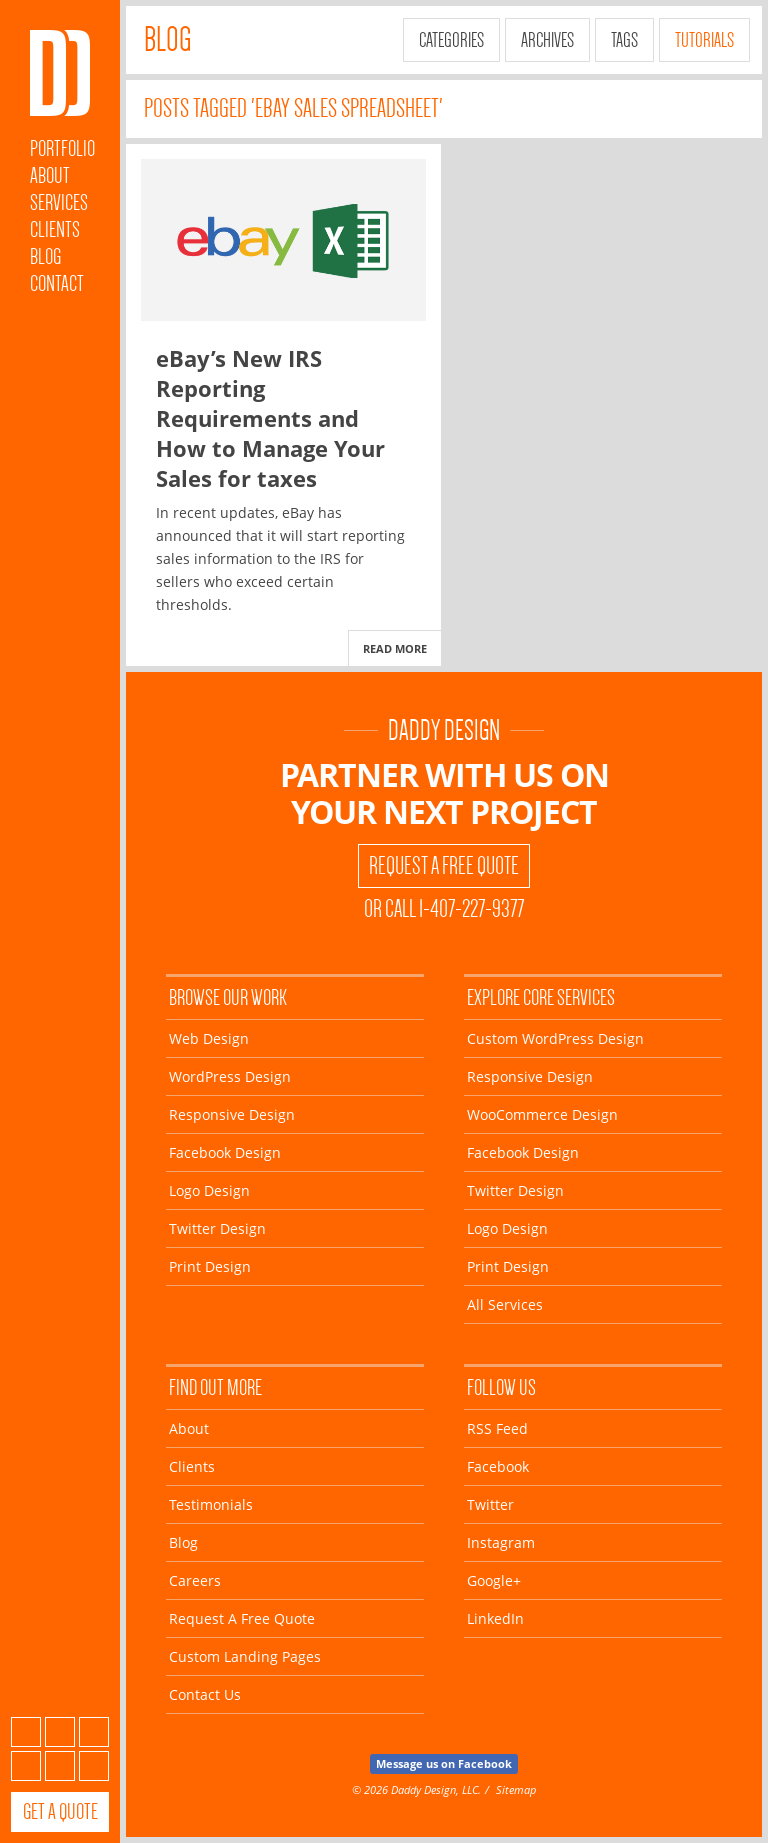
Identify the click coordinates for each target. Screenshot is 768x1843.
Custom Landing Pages (245, 1656)
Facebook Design (225, 1152)
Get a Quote (60, 1811)
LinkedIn (94, 1766)
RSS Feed (497, 1428)
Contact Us (205, 1694)
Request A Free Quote (444, 866)
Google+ (60, 1766)
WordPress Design (230, 1076)
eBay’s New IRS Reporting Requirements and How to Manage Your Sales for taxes (270, 418)
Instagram (26, 1766)
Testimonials (211, 1504)
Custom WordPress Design (555, 1038)
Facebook (60, 1732)
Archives (547, 40)
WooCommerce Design (542, 1114)
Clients (55, 229)
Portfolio (62, 148)
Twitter (94, 1732)
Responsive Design (232, 1114)
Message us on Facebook (444, 1763)
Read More (395, 648)
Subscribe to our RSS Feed (26, 1732)
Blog (45, 256)
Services (59, 202)
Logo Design (209, 1190)
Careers (195, 1580)
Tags (624, 40)
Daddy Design (444, 730)
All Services (505, 1304)
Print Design (210, 1266)
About (50, 175)
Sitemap (516, 1789)
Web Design (209, 1038)
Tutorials (704, 40)
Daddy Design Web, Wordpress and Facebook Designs (60, 73)
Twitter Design (217, 1228)
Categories (451, 40)
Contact (57, 283)
